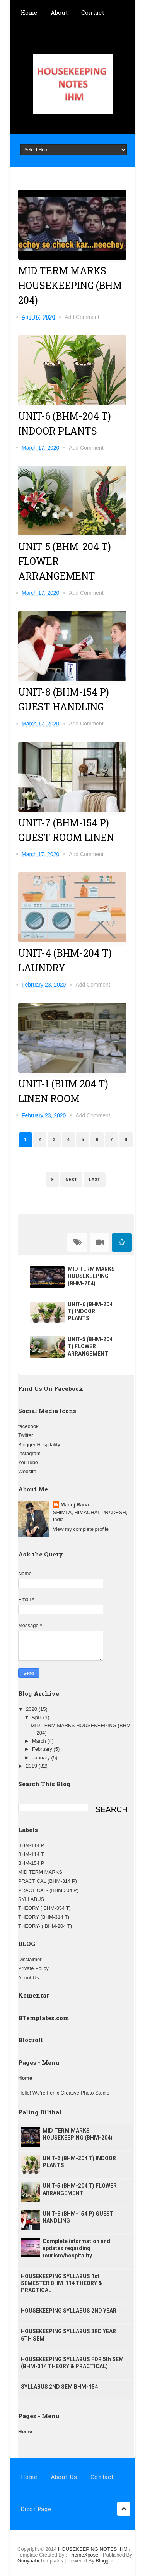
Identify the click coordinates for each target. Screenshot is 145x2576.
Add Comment (82, 317)
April (37, 1717)
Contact (92, 12)
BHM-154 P (31, 1863)
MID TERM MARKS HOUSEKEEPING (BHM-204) (72, 285)
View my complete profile (81, 1529)
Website (27, 1471)
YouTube (28, 1462)
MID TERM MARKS (40, 1872)
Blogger (104, 2561)
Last (94, 1179)
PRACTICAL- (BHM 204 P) (48, 1890)
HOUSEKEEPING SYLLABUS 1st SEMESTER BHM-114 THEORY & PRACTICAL (61, 2283)
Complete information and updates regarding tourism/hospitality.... (76, 2248)
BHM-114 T (31, 1854)
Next (71, 1179)
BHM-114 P (31, 1845)
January (41, 1758)
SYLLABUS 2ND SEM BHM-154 (59, 2387)
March (40, 1741)
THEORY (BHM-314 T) (43, 1917)
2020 (32, 1709)
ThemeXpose (84, 2555)
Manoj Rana (75, 1505)
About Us (28, 1977)
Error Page (35, 2509)
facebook (28, 1426)
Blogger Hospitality (39, 1444)
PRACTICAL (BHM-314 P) (47, 1881)
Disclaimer (30, 1959)
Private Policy (33, 1968)
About (59, 12)
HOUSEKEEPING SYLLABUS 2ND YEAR (68, 2311)
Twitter (25, 1435)
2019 (32, 1766)
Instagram (29, 1453)
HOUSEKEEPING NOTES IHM (93, 2549)
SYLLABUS (31, 1899)
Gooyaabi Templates (40, 2561)
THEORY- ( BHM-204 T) (45, 1926)
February (43, 1749)
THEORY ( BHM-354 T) (44, 1908)
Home (28, 12)
